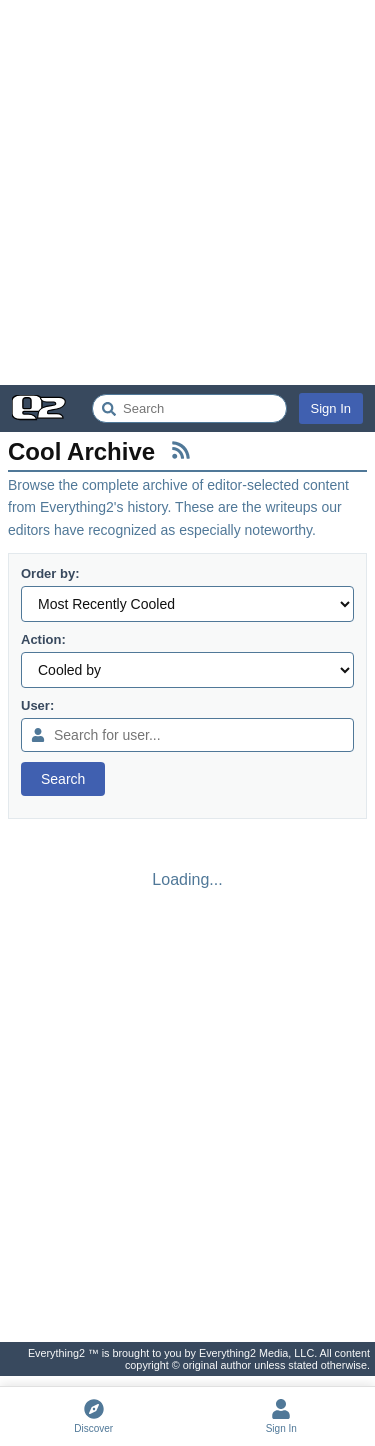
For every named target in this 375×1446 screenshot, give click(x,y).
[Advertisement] (187, 192)
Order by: (50, 573)
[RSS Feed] (181, 450)
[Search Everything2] (189, 408)
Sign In (331, 408)
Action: (43, 639)
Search (63, 779)
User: (37, 705)
